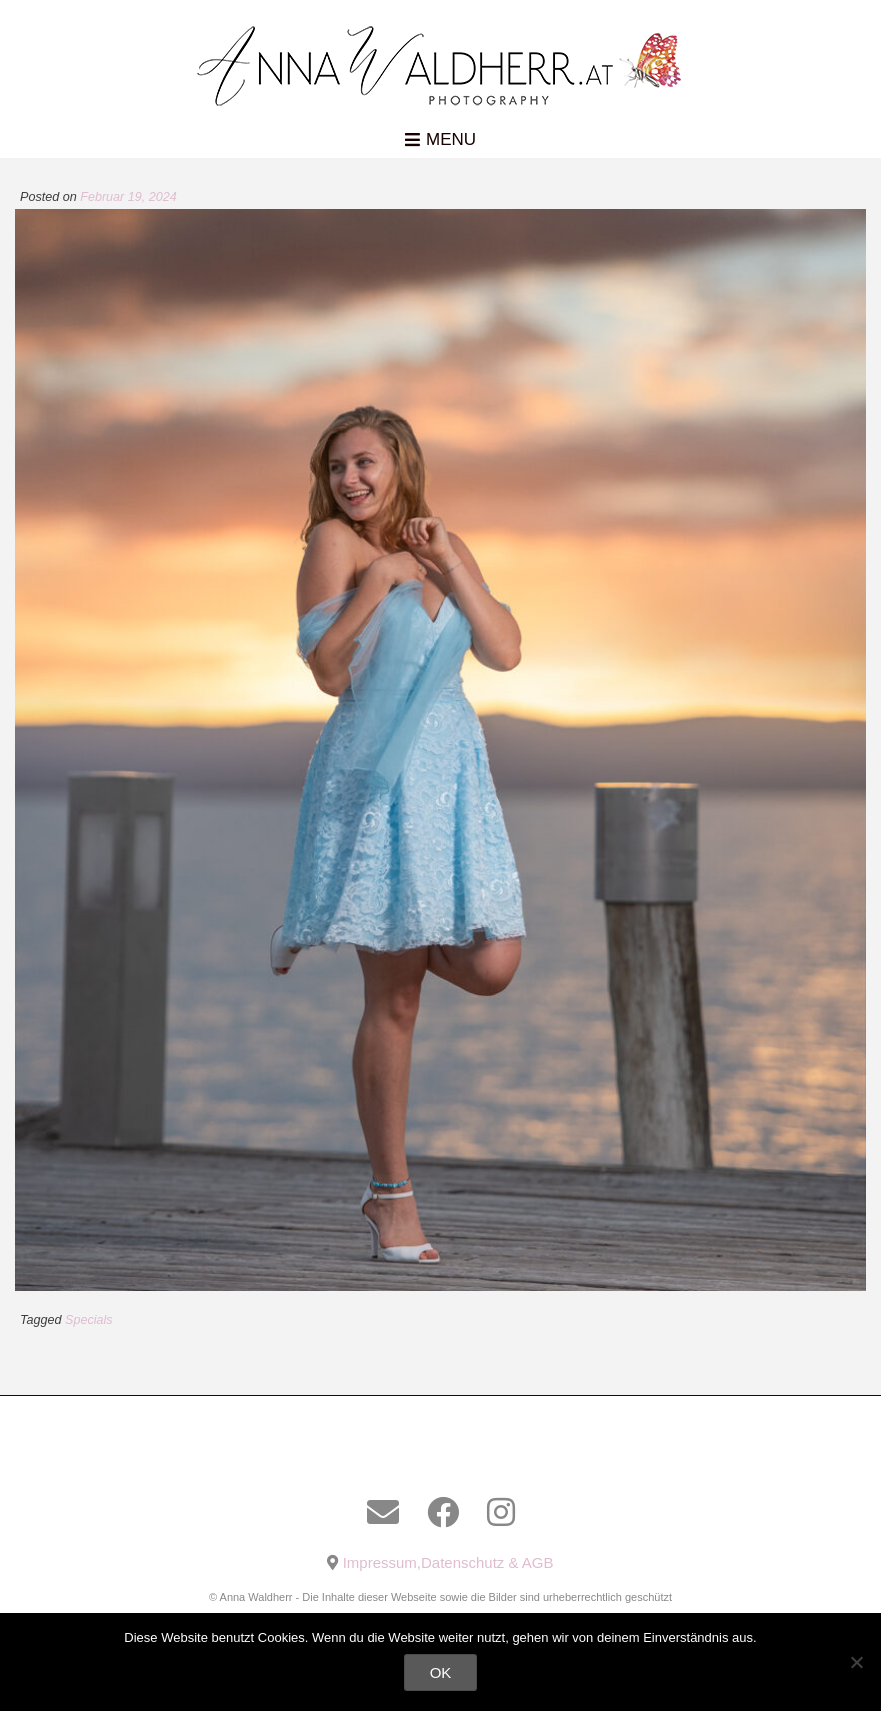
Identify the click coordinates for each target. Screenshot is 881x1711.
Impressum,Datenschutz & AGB (448, 1562)
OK (441, 1672)
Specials (89, 1320)
